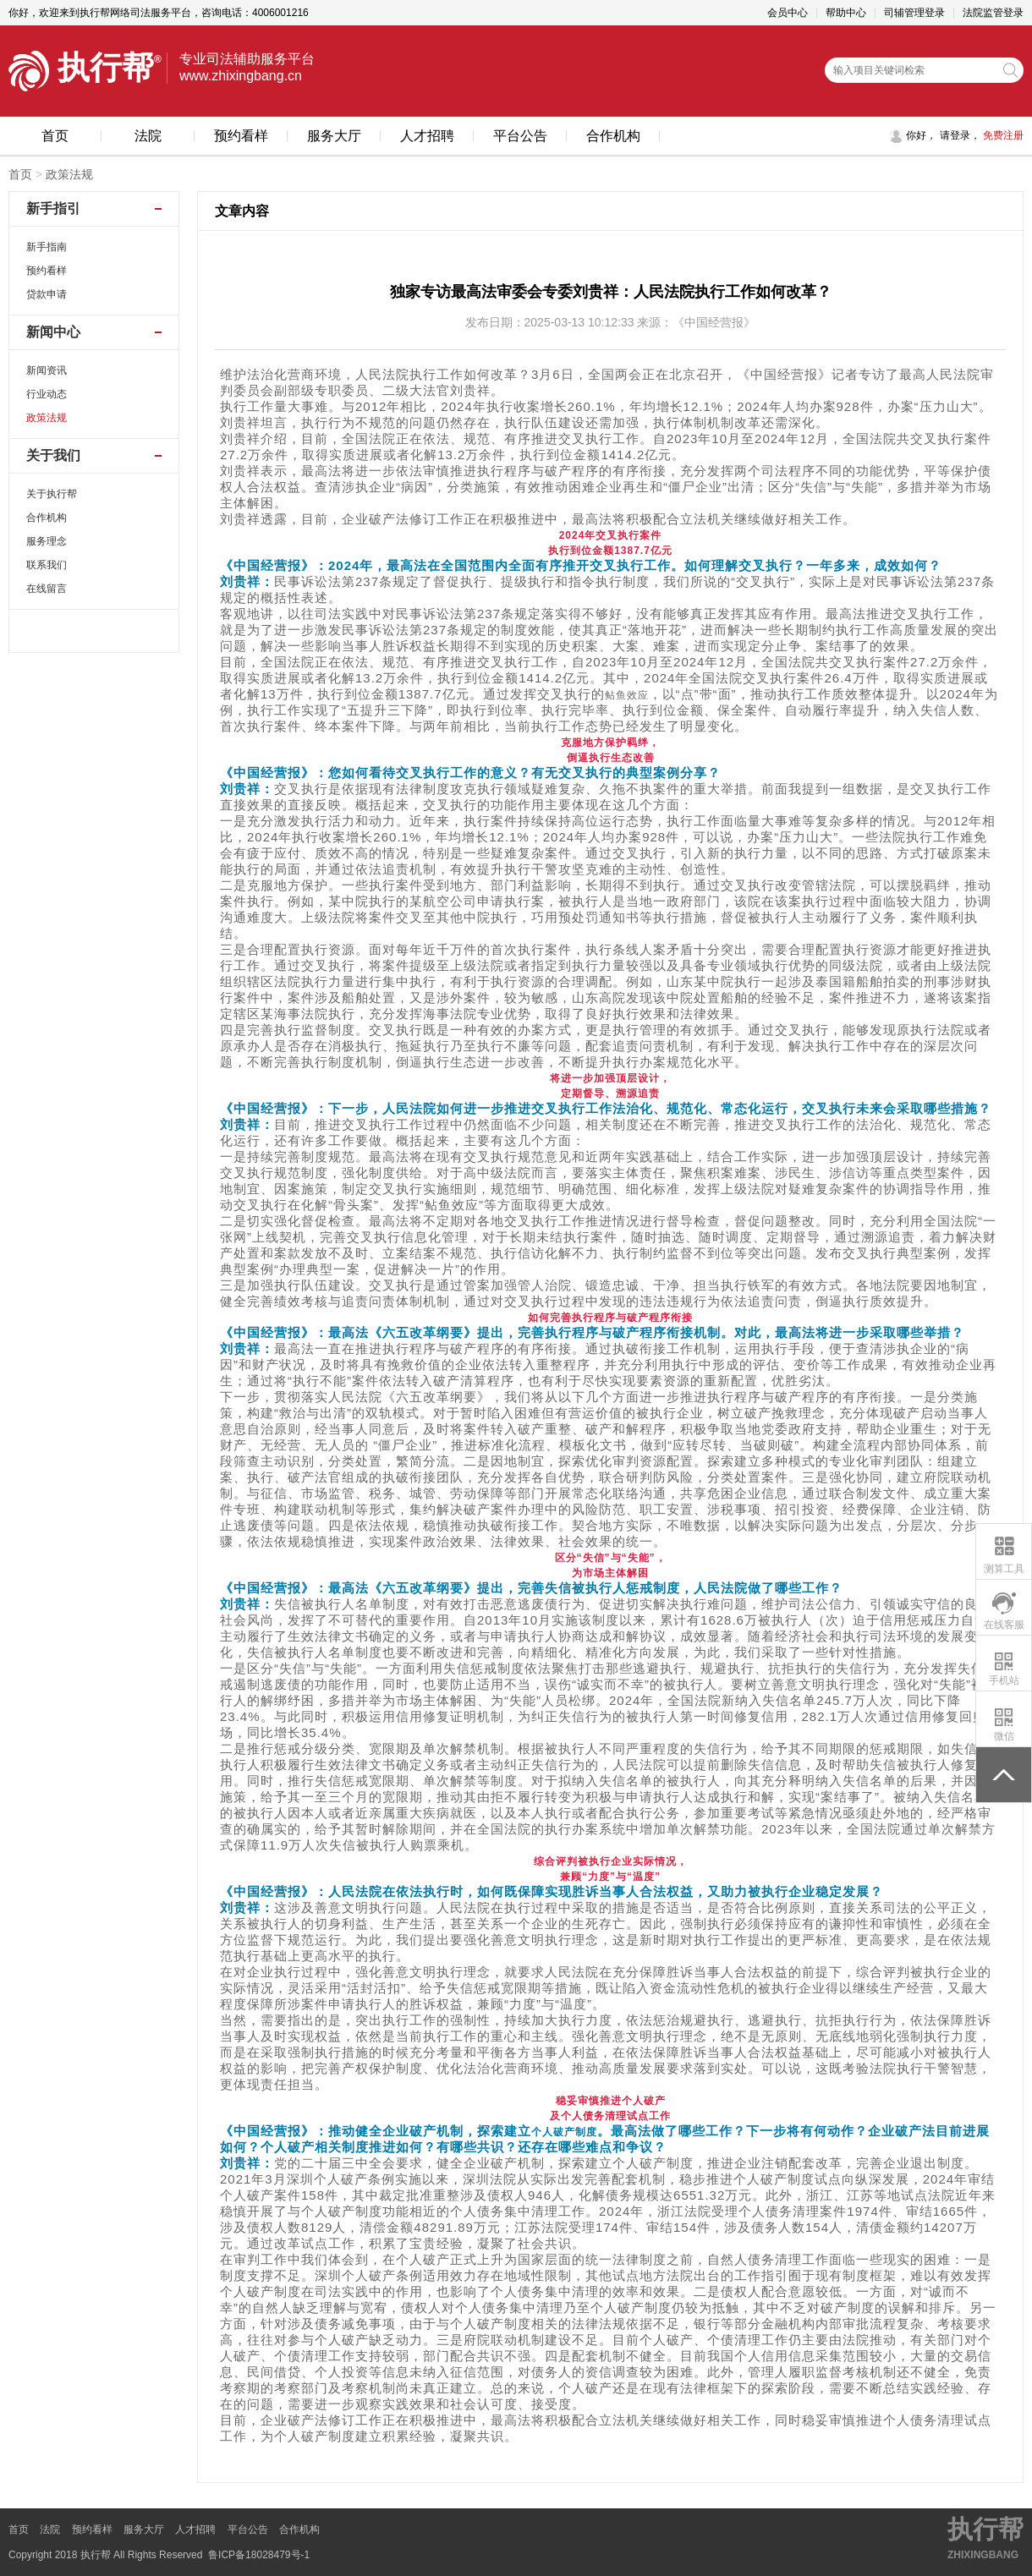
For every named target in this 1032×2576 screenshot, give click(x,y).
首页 (55, 136)
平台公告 (520, 136)
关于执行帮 (51, 494)
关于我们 (53, 455)
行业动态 (46, 394)
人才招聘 (427, 136)
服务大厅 (334, 136)
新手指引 (53, 208)
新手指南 (46, 247)
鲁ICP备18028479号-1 (259, 2555)
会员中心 (787, 13)
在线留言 (46, 589)
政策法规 (69, 174)
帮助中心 (846, 13)
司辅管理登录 (914, 13)
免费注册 (1002, 135)
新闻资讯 (46, 370)
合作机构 (613, 136)
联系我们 (46, 565)
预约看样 (241, 136)
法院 (148, 136)
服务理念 (46, 541)
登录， (965, 135)
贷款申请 (46, 294)
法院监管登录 (993, 13)
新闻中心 (53, 332)
